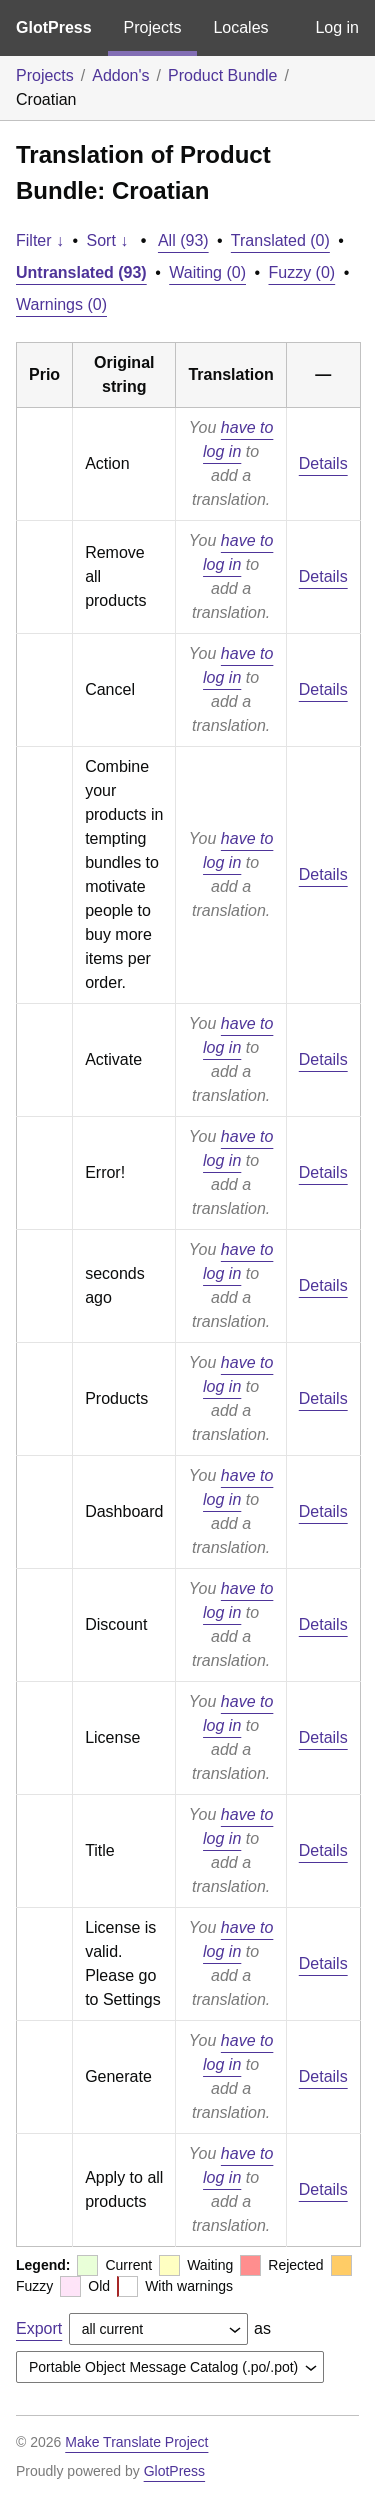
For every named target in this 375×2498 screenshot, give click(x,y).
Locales (240, 27)
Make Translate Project (136, 2442)
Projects (153, 27)
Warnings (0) (61, 304)
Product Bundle (222, 75)
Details (323, 463)
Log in (337, 27)
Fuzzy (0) (302, 272)
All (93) (183, 240)
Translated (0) (280, 240)
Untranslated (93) (81, 272)
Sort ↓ (108, 240)
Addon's (120, 75)
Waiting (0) (207, 272)
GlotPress (54, 27)
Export (39, 2328)
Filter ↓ (40, 240)
